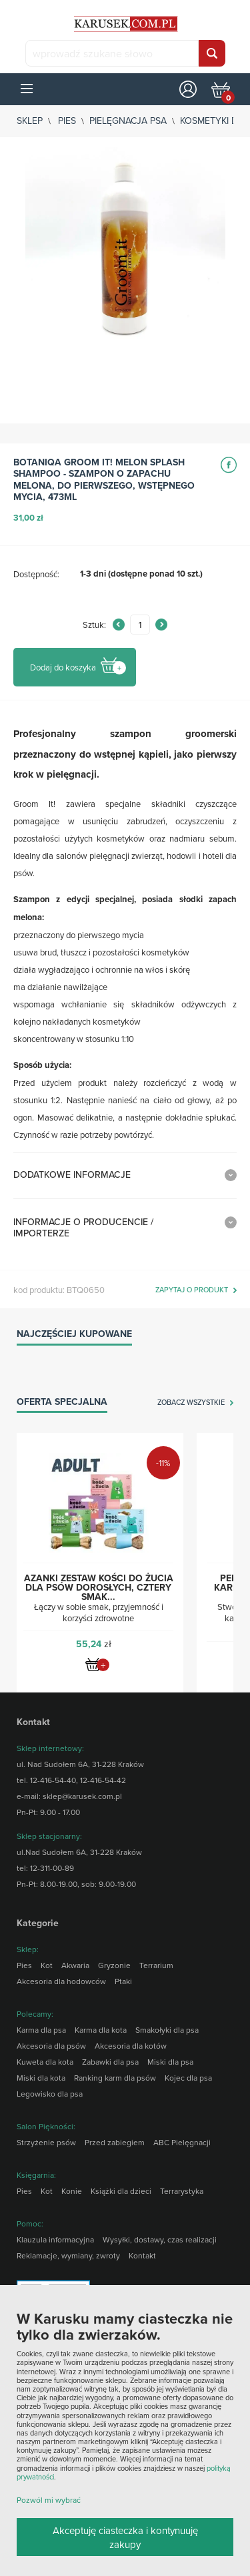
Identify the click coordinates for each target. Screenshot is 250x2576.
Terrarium (156, 1965)
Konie (71, 2190)
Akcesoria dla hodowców (61, 1981)
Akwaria (75, 1965)
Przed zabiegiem (115, 2142)
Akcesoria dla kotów (131, 2045)
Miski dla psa (170, 2061)
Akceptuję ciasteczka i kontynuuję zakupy (125, 2537)
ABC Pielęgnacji (182, 2142)
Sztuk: (94, 624)
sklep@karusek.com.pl (82, 1796)
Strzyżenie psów (46, 2142)
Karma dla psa (41, 2029)
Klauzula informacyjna (55, 2239)
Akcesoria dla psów (51, 2045)
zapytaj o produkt (191, 1290)
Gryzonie (114, 1965)
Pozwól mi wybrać (49, 2500)
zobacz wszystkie (191, 1403)
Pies (67, 120)
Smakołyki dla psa (167, 2029)
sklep (30, 120)
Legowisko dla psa (50, 2093)
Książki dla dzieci (121, 2190)
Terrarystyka (181, 2190)
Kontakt (142, 2255)
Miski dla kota (41, 2077)
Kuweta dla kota (45, 2061)
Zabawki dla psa (110, 2061)
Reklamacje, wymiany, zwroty (68, 2255)
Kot (47, 1965)
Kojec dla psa (188, 2077)
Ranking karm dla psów (115, 2077)
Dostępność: (36, 574)
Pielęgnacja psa (128, 120)
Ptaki (123, 1981)
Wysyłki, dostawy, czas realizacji (160, 2239)
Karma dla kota (101, 2029)
